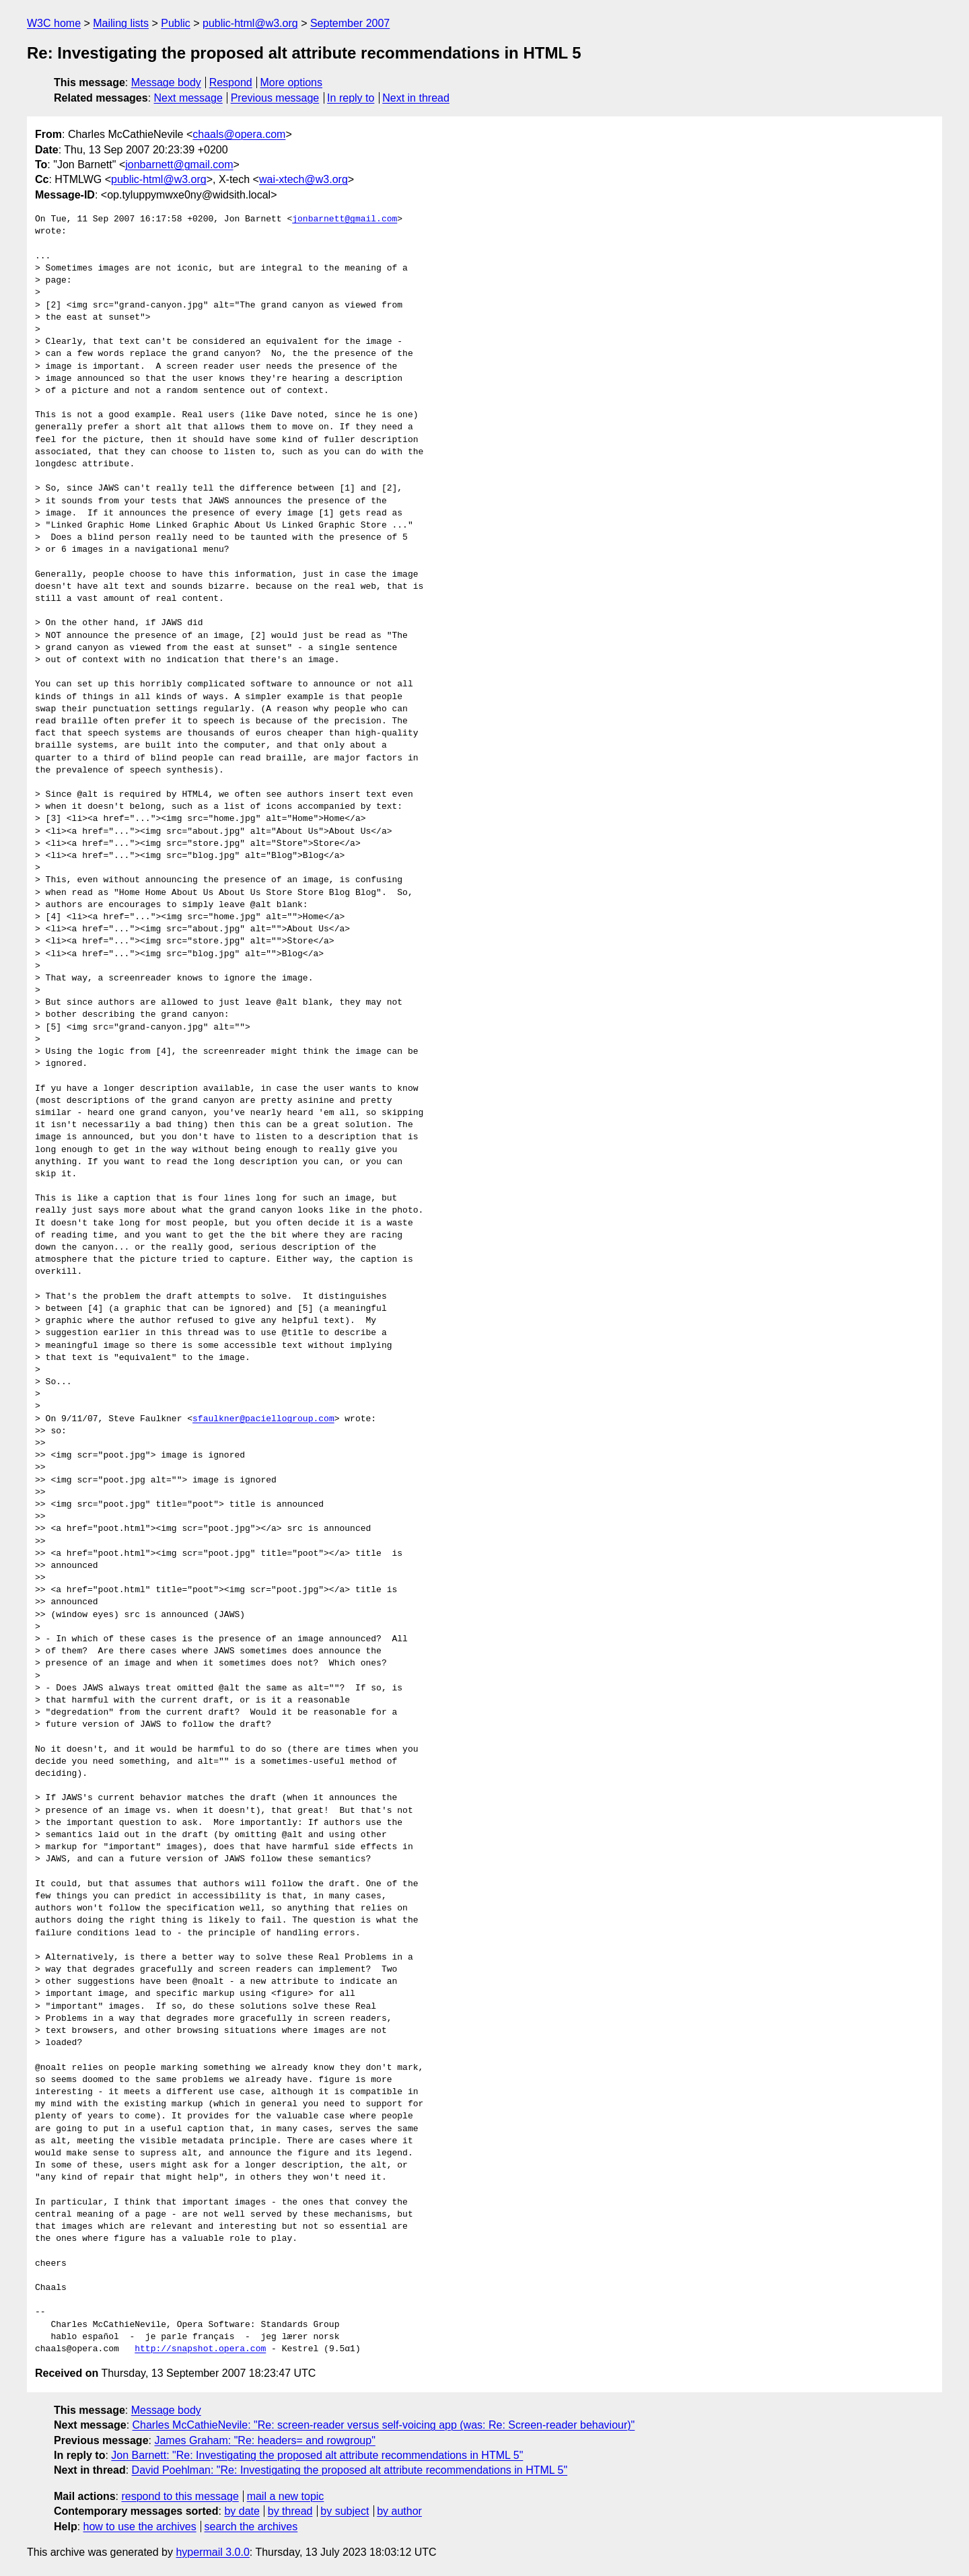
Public (175, 23)
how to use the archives (139, 2526)
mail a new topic (285, 2496)
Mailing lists (121, 23)
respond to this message (179, 2496)
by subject (344, 2511)
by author (399, 2511)
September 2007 (350, 23)
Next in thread (416, 98)
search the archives (251, 2526)
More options (291, 82)
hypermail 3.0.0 (212, 2552)
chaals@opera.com (238, 134)
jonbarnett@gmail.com (179, 164)
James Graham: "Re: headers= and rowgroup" (264, 2440)
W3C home (54, 23)
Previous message (275, 98)
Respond (230, 82)
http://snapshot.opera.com (200, 2349)
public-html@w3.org (250, 23)
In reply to (350, 98)
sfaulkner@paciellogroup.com (263, 1419)
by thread (290, 2511)
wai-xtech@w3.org (303, 179)
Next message (188, 98)
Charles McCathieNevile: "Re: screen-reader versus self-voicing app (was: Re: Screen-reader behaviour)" (384, 2425)
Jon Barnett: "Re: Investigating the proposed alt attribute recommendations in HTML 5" (317, 2455)
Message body (166, 82)
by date (241, 2511)
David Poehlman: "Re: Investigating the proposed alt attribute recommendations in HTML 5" (350, 2470)
